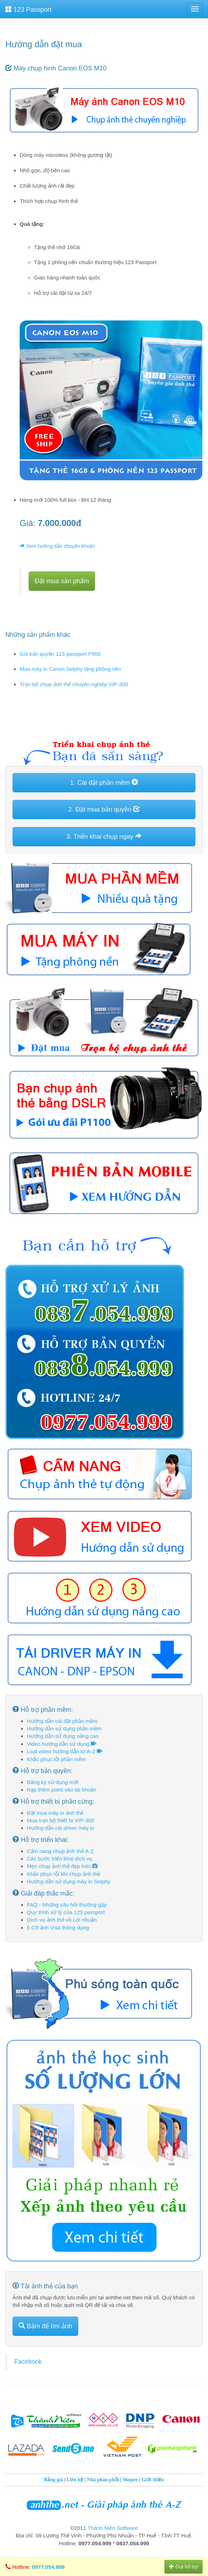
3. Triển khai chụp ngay (104, 836)
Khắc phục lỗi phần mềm (56, 1759)
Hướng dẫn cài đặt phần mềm (62, 1721)
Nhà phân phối (103, 2479)
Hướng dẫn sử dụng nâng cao (63, 1736)
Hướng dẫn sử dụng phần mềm (64, 1728)
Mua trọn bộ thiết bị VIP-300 (60, 1820)
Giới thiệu (153, 2479)
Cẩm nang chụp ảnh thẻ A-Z (60, 1851)
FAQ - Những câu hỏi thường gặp (67, 1905)
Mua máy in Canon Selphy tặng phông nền (70, 669)
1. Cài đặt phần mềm (104, 782)
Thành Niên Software (113, 2528)
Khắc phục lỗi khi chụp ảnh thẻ (63, 1874)
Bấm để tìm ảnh (45, 2326)
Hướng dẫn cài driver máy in (60, 1828)
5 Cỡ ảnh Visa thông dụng (58, 1927)
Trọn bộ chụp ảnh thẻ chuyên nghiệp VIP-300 (74, 684)
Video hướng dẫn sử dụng (61, 1744)
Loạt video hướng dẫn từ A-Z (64, 1751)
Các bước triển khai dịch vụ (59, 1859)
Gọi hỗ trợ (183, 2567)
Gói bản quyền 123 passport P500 (60, 654)
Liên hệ (75, 2479)
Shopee (130, 2479)
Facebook (28, 2361)
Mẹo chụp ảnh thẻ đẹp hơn (62, 1866)
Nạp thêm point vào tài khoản (61, 1790)
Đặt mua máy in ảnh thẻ (55, 1813)
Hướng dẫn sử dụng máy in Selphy (68, 1881)
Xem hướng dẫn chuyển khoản (57, 546)
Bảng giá (53, 2479)
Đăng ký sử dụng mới (52, 1782)
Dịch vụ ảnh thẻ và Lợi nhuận (61, 1920)
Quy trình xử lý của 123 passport (66, 1912)
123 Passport (28, 9)
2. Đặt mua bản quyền (104, 809)
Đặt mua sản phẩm (62, 581)
